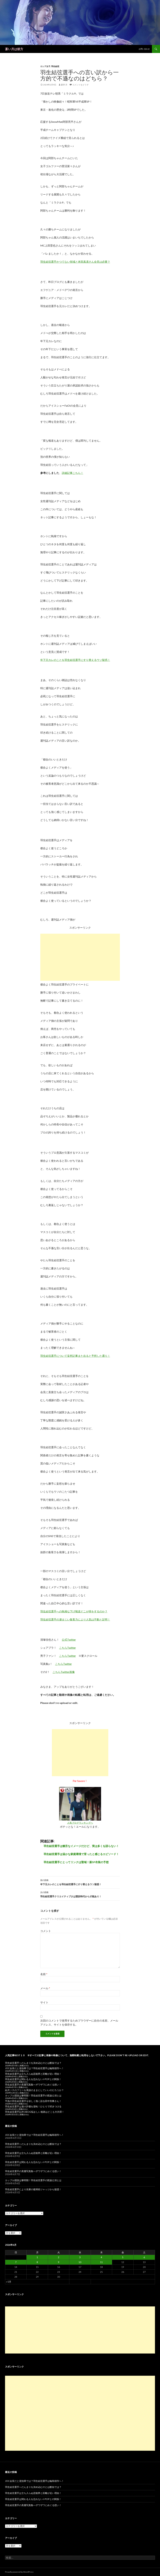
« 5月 (8, 2281)
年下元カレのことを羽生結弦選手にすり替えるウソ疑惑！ (80, 1882)
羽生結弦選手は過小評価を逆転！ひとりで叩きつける (33, 2106)
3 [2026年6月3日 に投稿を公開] (80, 2257)
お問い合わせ (144, 49)
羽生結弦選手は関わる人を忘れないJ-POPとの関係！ (33, 2079)
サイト (44, 2002)
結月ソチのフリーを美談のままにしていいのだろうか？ (34, 2090)
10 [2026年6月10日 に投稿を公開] (80, 2262)
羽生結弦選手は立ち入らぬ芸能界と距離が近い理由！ (33, 2073)
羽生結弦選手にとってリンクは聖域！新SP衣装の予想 (76, 1862)
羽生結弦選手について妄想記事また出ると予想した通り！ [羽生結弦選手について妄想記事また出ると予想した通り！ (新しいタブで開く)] (75, 1355)
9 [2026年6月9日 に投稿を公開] (58, 2262)
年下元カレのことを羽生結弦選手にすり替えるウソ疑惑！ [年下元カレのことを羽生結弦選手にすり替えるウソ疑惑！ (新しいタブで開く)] (75, 659)
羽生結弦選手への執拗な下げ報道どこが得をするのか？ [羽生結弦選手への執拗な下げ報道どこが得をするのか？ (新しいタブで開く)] (73, 1611)
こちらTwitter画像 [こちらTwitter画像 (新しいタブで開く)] (64, 1671)
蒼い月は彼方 (14, 49)
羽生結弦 (55, 66)
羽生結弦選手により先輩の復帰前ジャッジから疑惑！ (33, 2189)
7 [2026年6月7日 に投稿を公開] (15, 2262)
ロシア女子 (45, 66)
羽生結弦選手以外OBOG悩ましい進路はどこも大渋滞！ (34, 2111)
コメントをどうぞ (80, 84)
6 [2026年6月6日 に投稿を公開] (144, 2257)
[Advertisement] (80, 957)
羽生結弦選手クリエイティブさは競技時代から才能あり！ (80, 1894)
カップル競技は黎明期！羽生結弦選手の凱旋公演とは (33, 2095)
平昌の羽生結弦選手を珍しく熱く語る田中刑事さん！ (33, 2101)
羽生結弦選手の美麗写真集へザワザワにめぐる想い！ (33, 2084)
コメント (45, 1930)
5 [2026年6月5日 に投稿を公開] (122, 2257)
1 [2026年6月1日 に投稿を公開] (37, 2257)
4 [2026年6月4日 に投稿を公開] (101, 2257)
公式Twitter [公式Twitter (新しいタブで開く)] (69, 1639)
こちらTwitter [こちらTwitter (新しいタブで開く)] (67, 1647)
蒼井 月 (64, 84)
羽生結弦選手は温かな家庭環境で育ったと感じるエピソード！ (81, 1854)
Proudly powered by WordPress (19, 2572)
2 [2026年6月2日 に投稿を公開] (58, 2257)
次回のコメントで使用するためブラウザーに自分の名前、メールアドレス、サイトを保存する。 (79, 2022)
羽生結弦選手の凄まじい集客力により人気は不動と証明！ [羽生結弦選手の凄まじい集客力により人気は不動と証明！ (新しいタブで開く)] (75, 1619)
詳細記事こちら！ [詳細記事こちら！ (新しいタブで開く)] (72, 472)
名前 (43, 1974)
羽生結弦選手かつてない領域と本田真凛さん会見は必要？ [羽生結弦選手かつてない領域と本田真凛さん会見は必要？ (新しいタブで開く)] (75, 261)
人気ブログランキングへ (80, 1822)
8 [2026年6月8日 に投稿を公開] (37, 2262)
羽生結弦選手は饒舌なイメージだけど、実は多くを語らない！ (81, 1845)
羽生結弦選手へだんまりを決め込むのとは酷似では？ (33, 2062)
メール (45, 1988)
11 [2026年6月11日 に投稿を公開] (101, 2262)
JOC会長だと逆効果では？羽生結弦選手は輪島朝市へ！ (34, 2068)
